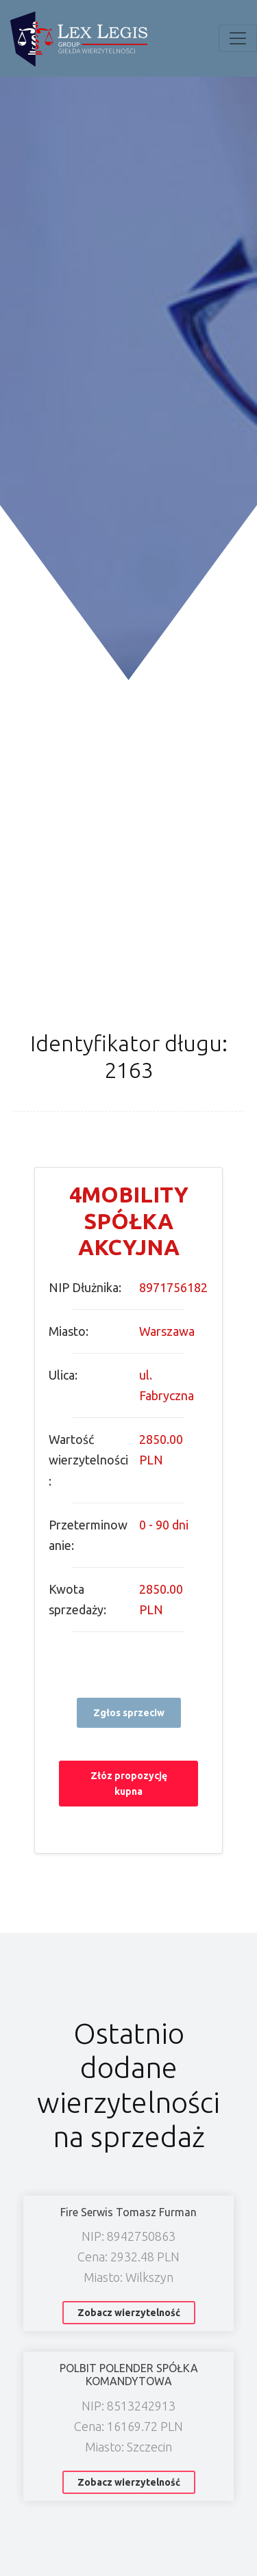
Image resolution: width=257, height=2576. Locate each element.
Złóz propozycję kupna (128, 1783)
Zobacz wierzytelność (128, 2312)
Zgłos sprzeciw (128, 1712)
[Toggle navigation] (238, 38)
